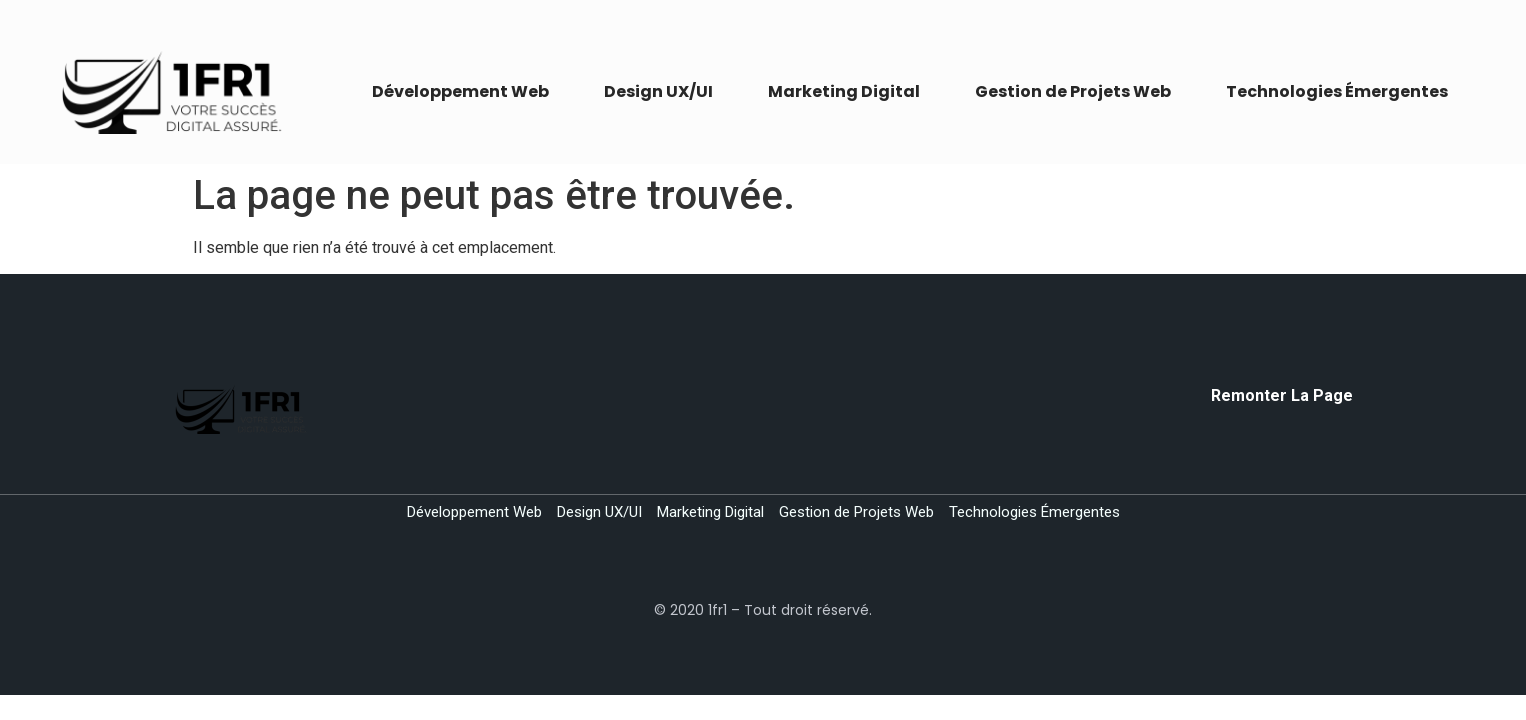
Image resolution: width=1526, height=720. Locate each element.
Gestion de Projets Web (1073, 91)
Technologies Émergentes (1337, 91)
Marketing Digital (844, 91)
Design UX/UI (658, 91)
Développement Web (460, 91)
